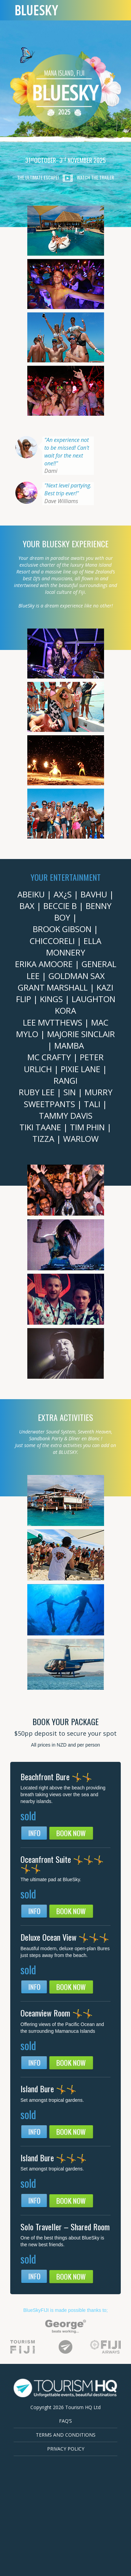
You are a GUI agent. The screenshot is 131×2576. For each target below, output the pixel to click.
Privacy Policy (65, 2448)
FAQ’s (65, 2421)
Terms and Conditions (66, 2435)
